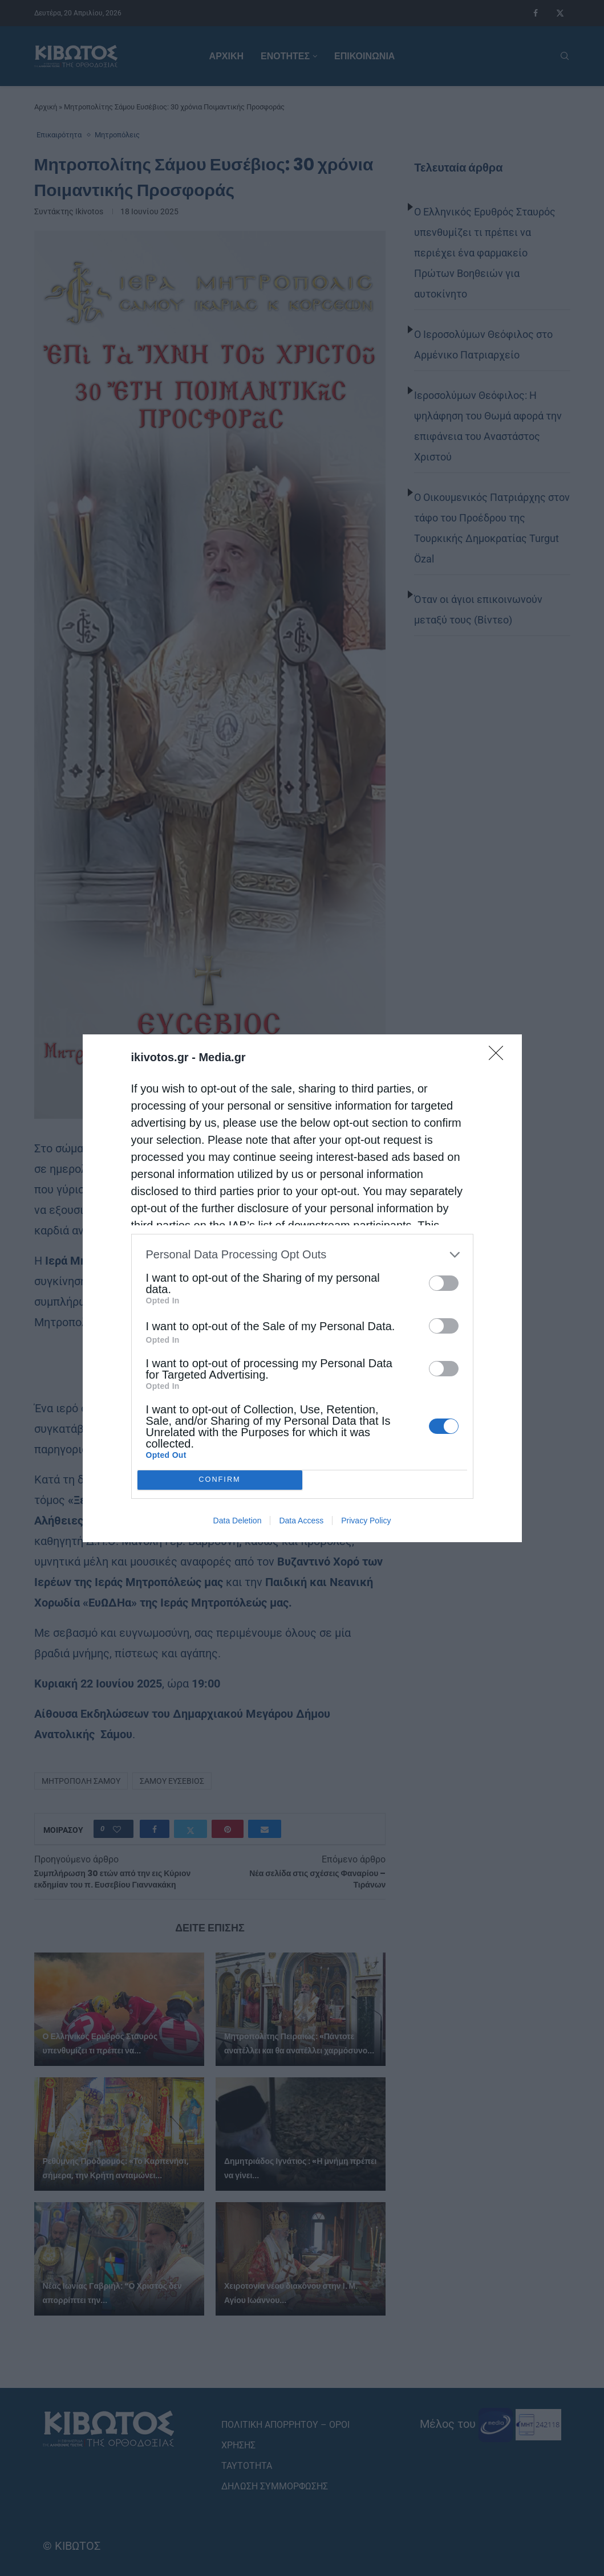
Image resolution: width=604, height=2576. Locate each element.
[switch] (444, 1283)
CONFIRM (219, 1480)
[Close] (499, 1056)
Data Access (301, 1520)
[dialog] (302, 1288)
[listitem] (302, 1255)
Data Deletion (237, 1520)
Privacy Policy (366, 1520)
